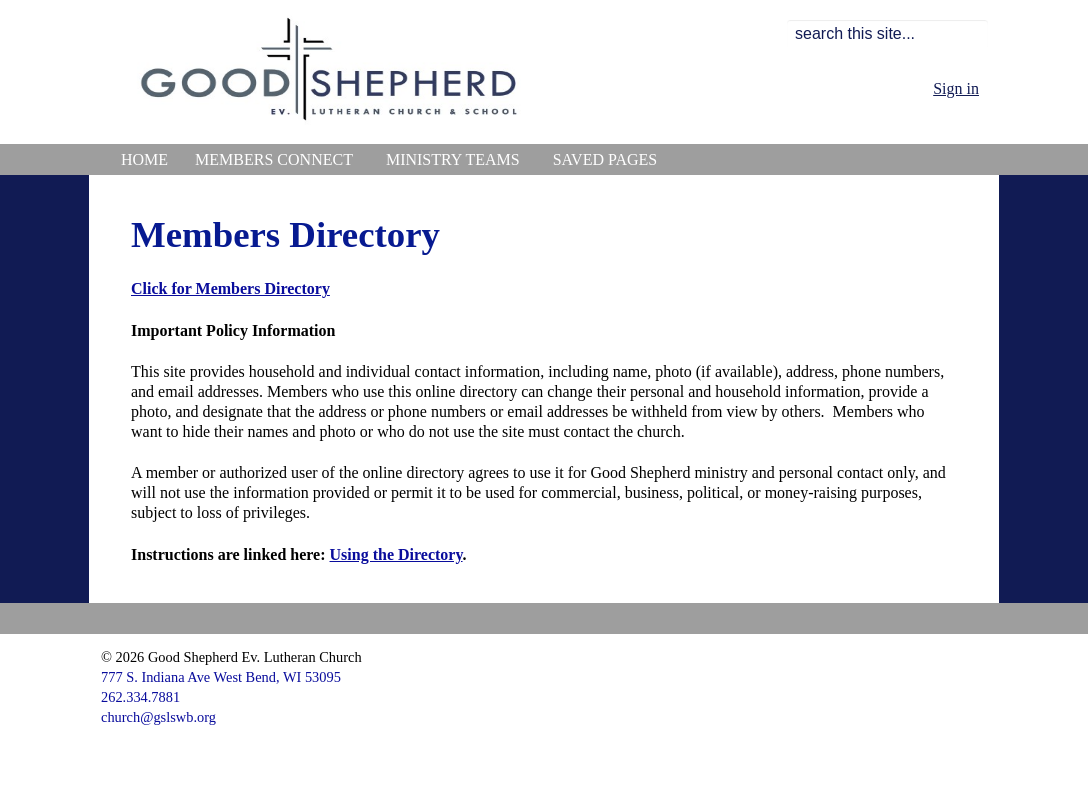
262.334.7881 (140, 697)
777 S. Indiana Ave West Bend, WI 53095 (221, 677)
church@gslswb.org (158, 717)
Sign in (956, 88)
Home (144, 159)
